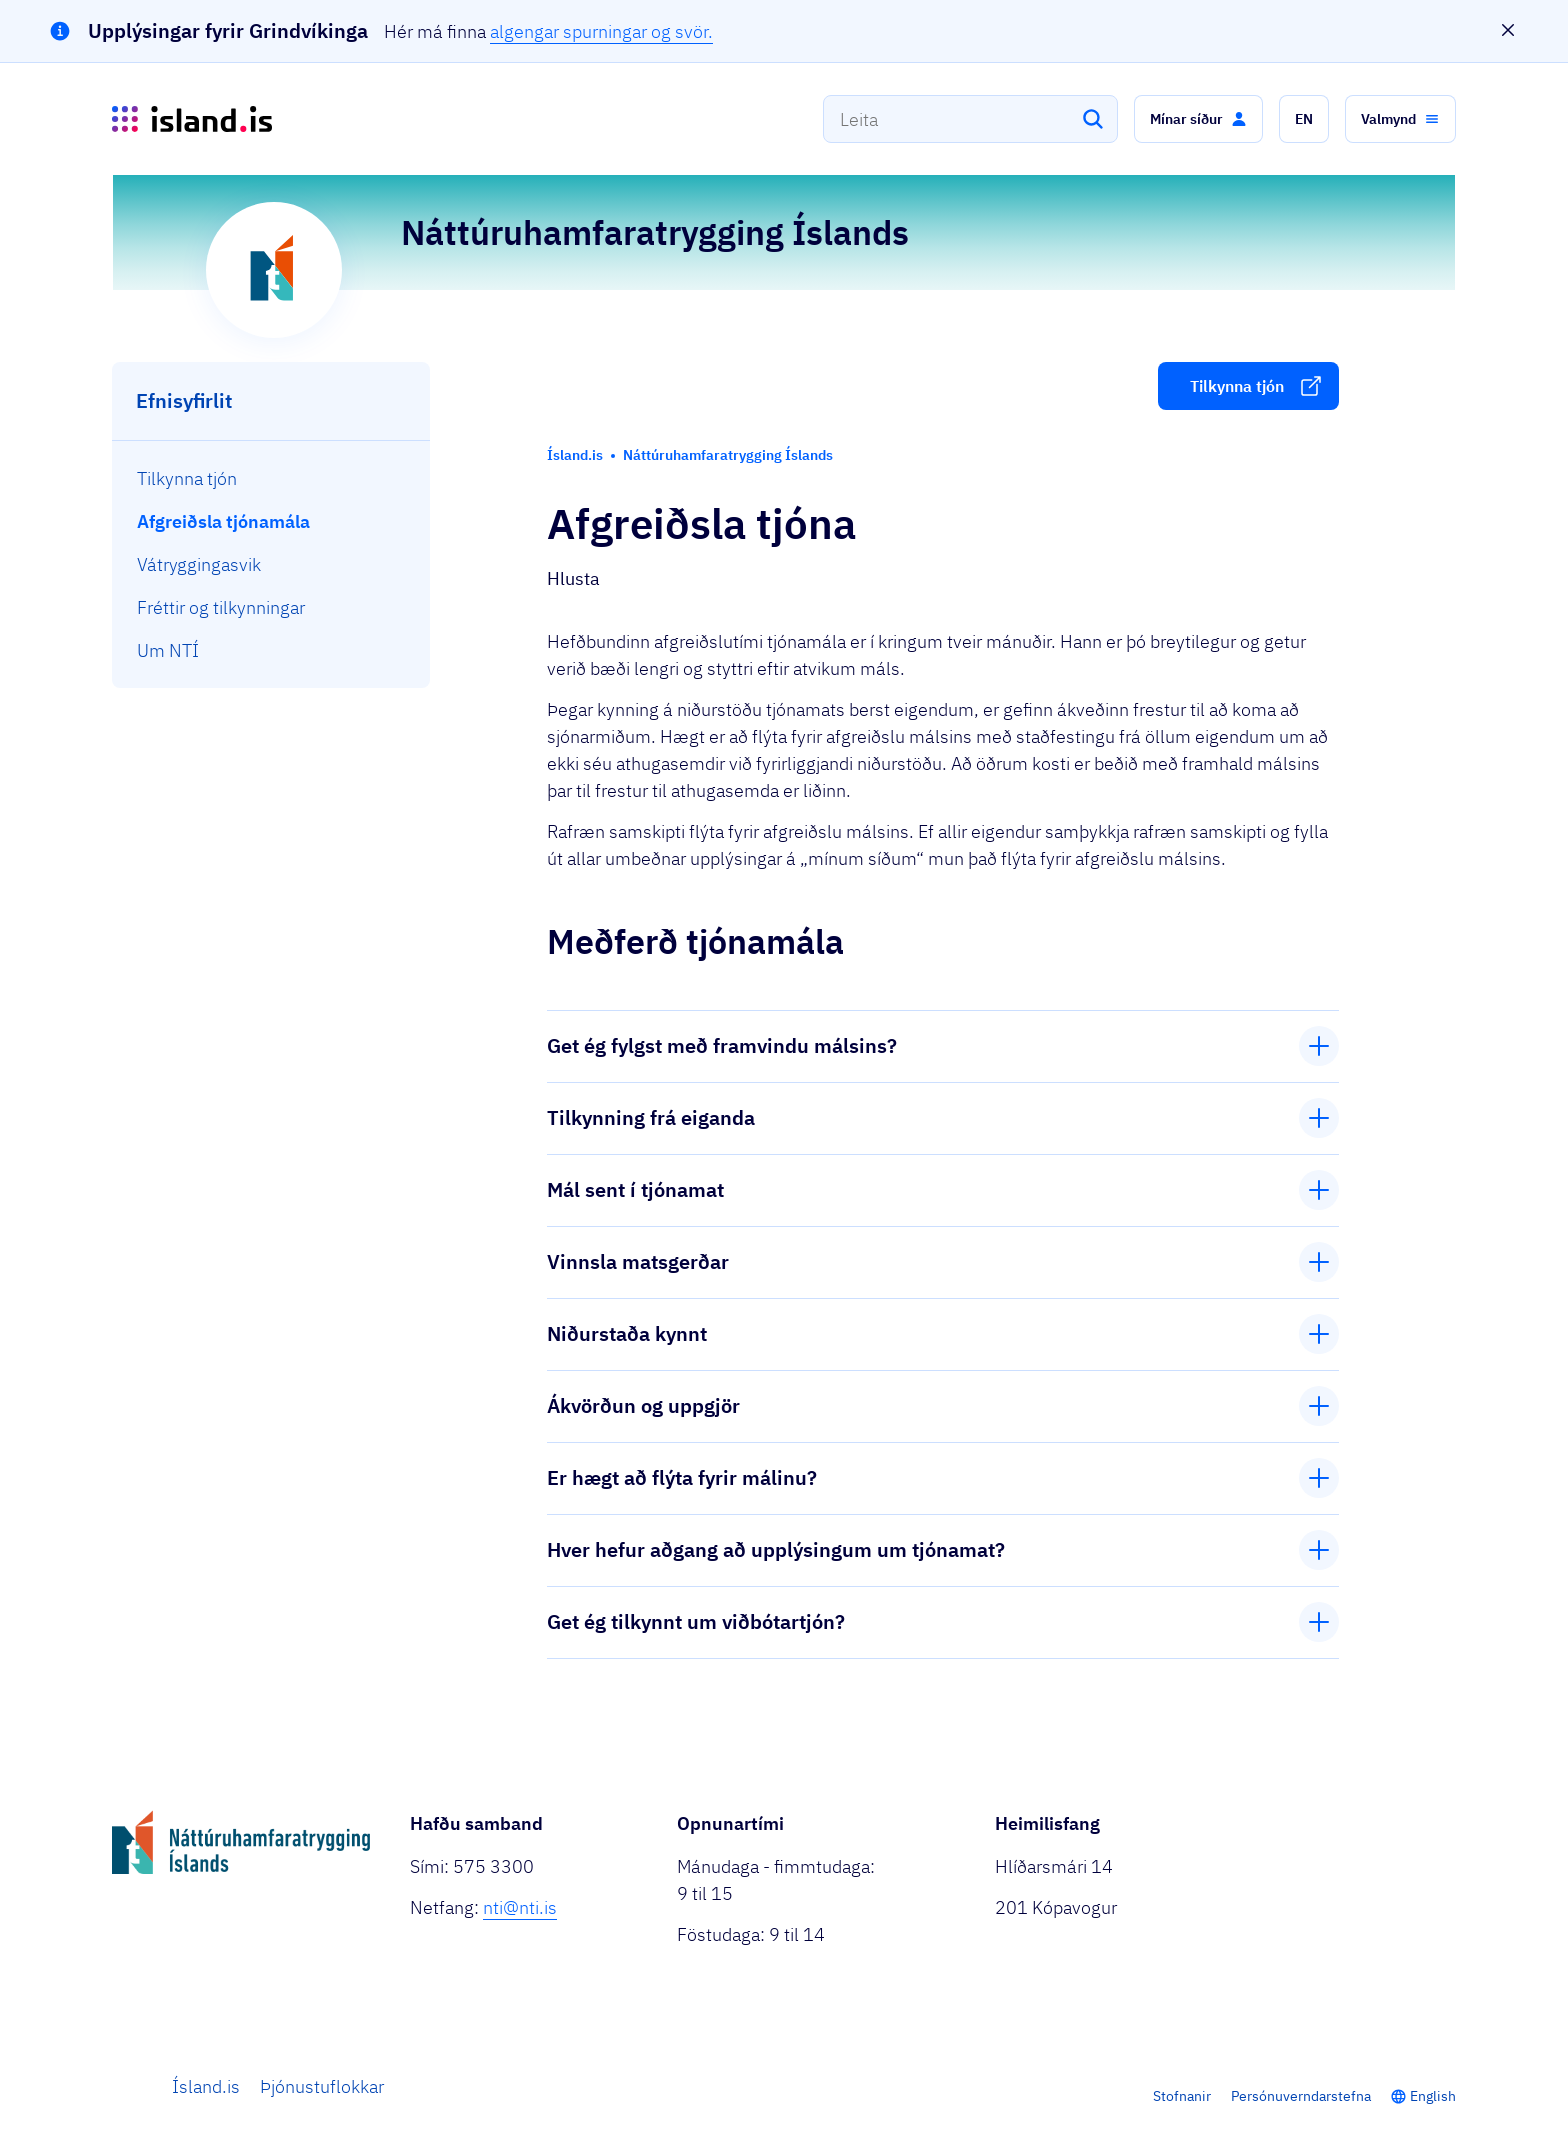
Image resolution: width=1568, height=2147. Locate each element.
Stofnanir (1182, 2096)
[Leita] (1093, 119)
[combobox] (970, 119)
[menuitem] (271, 478)
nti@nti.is (520, 1907)
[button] (1198, 119)
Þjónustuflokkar (322, 2086)
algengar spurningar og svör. (601, 31)
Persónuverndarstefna (1301, 2096)
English (1433, 2096)
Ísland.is (206, 2086)
